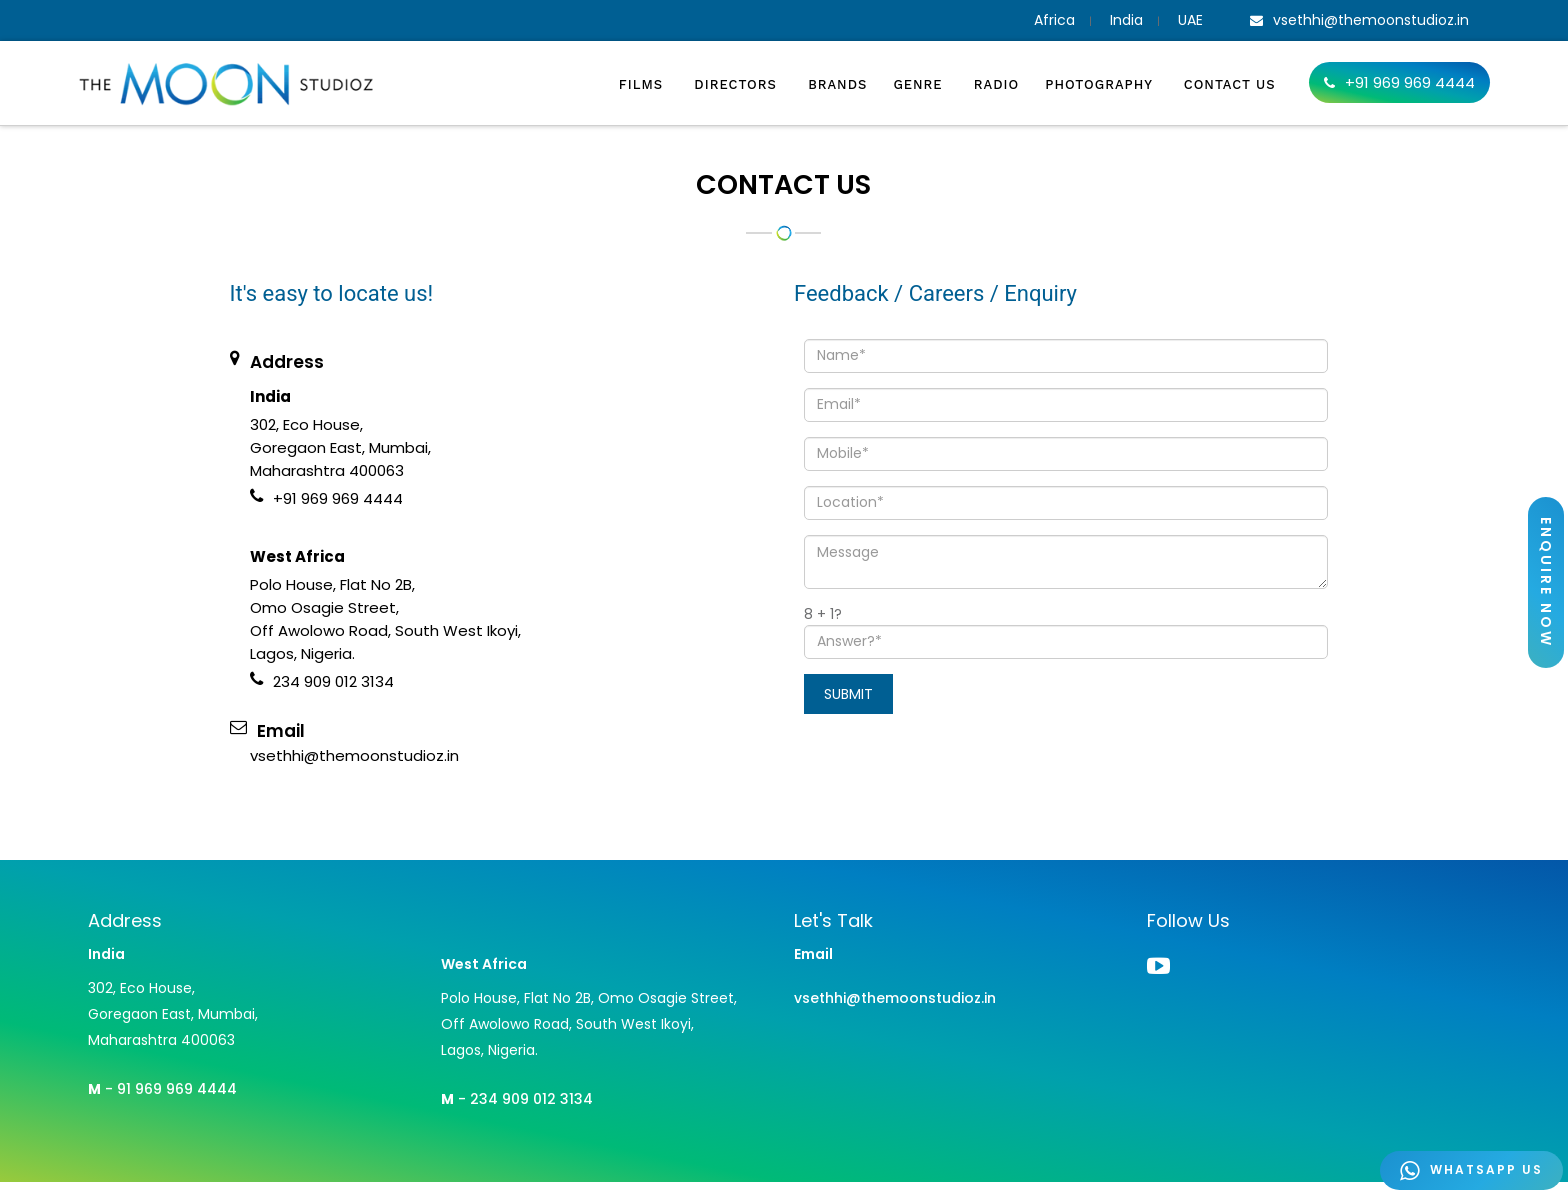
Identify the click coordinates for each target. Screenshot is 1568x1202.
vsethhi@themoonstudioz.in (895, 998)
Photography (1101, 84)
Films (644, 84)
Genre (920, 84)
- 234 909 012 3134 (517, 1099)
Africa (1054, 20)
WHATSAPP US (1471, 1170)
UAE (1190, 20)
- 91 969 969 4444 (162, 1089)
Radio (996, 84)
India (1126, 20)
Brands (837, 84)
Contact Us (1230, 84)
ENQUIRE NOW (1546, 582)
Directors (738, 84)
